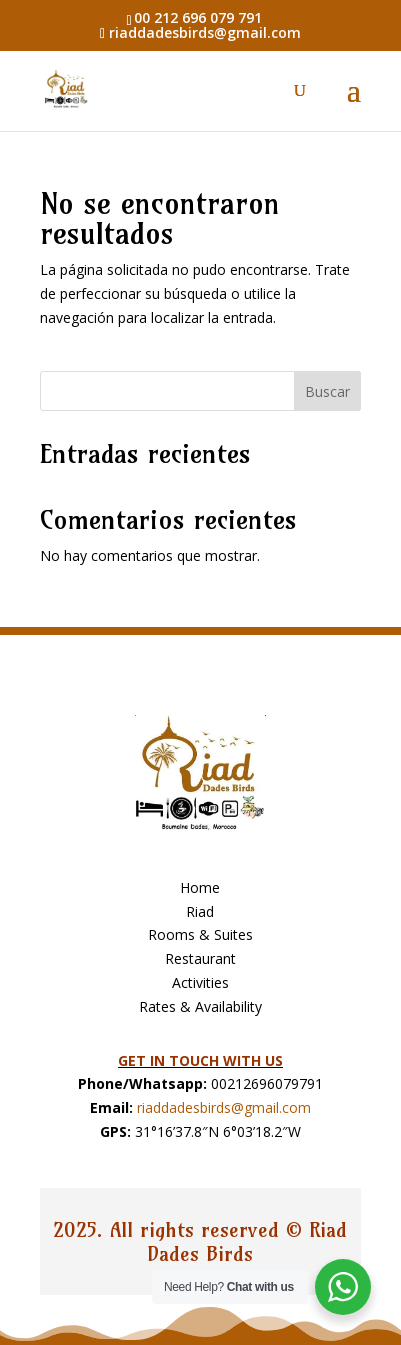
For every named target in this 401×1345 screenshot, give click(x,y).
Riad (200, 911)
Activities (200, 982)
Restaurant (200, 958)
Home (200, 887)
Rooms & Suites (200, 934)
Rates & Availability (200, 1006)
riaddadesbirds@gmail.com (224, 1107)
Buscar (327, 391)
